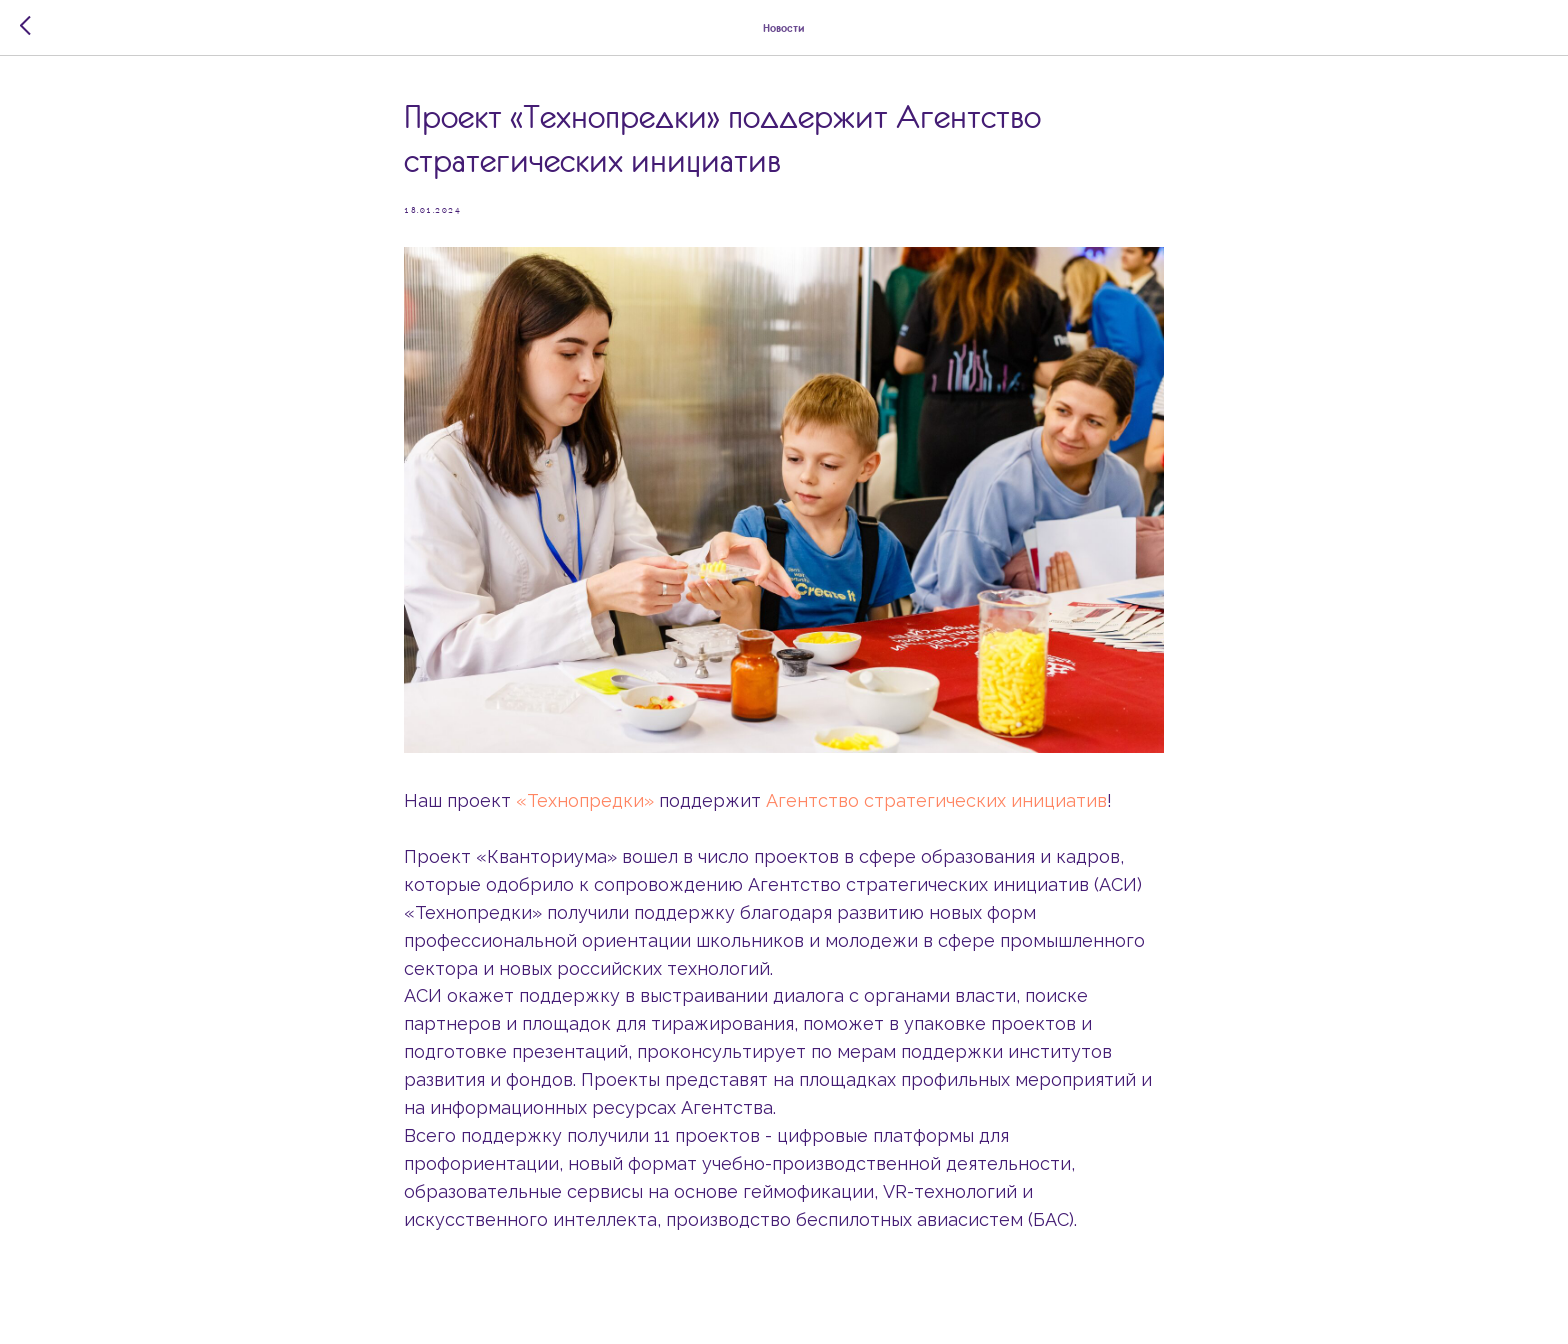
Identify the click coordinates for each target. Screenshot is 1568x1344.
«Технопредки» (585, 800)
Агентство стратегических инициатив (936, 800)
